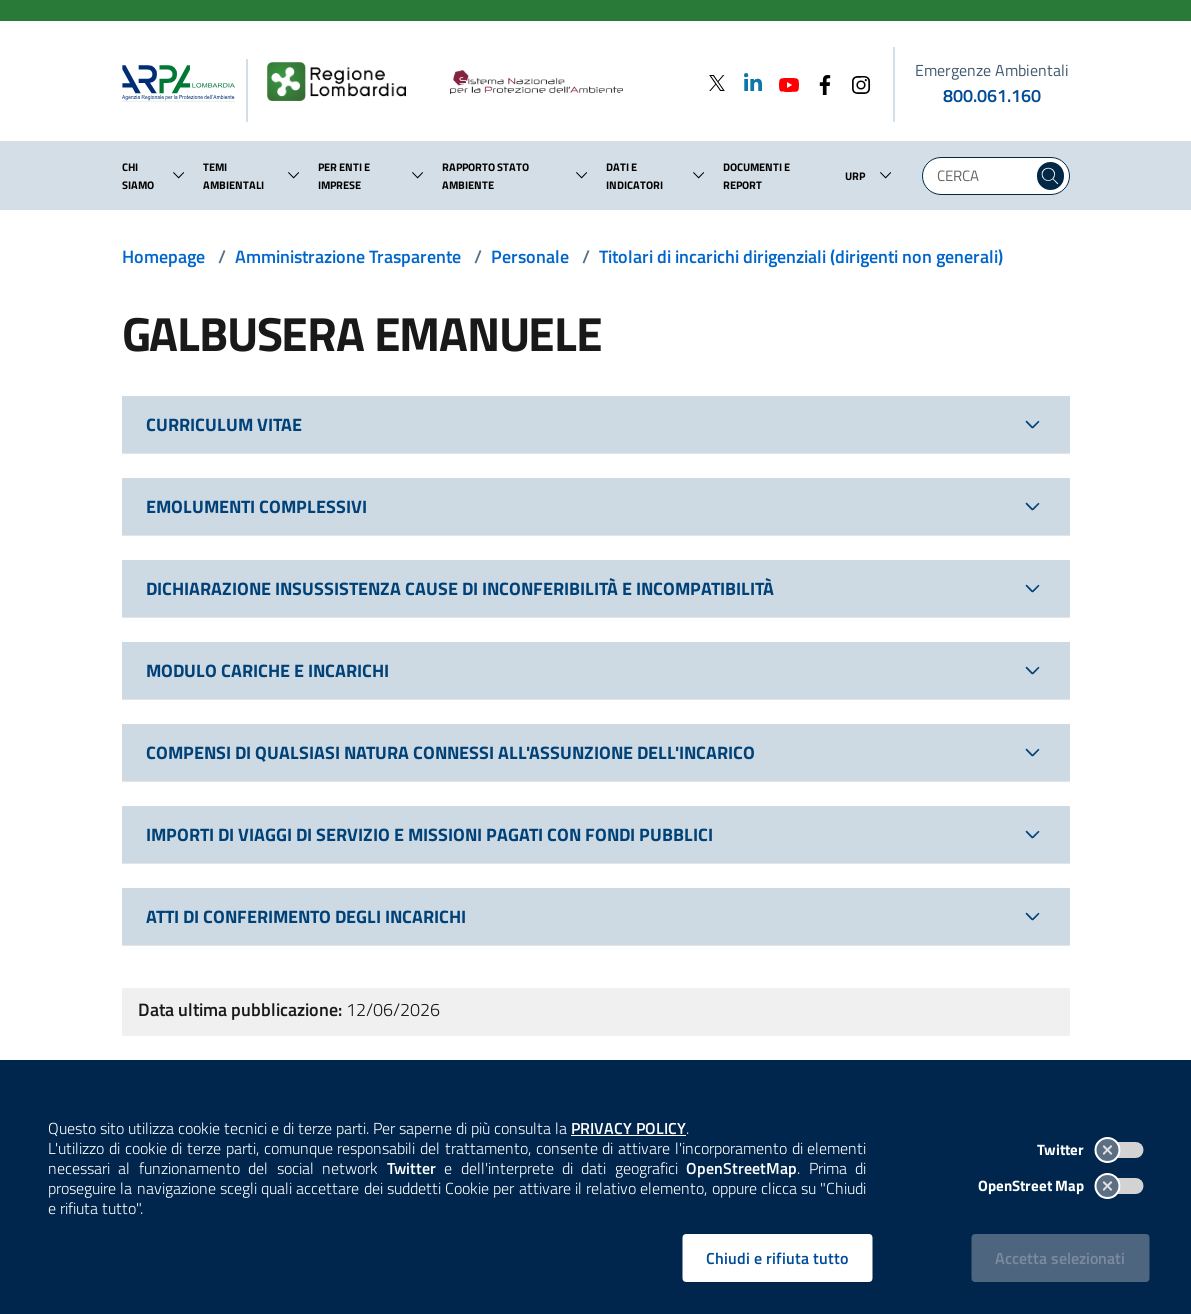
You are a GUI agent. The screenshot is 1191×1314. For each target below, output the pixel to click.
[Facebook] (819, 82)
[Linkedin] (747, 82)
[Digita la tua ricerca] (982, 176)
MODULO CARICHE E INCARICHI (267, 670)
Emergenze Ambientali (992, 70)
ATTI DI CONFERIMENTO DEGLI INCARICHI (306, 916)
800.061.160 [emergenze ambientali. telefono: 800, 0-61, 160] (992, 95)
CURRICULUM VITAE (224, 424)
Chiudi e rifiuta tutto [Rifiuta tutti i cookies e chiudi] (777, 1258)
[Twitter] (717, 82)
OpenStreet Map (1060, 1185)
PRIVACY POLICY (628, 1128)
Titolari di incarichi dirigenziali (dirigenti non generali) (801, 256)
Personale (530, 256)
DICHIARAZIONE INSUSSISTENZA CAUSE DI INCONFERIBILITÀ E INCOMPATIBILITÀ (460, 588)
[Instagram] (855, 82)
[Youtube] (783, 82)
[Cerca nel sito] (1050, 176)
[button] (179, 175)
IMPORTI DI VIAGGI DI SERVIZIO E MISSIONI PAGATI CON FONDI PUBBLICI (429, 834)
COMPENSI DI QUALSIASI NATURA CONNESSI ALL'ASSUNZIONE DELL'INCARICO (450, 752)
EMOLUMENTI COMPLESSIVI (256, 506)
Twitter (1090, 1149)
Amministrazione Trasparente (348, 256)
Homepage (163, 256)
